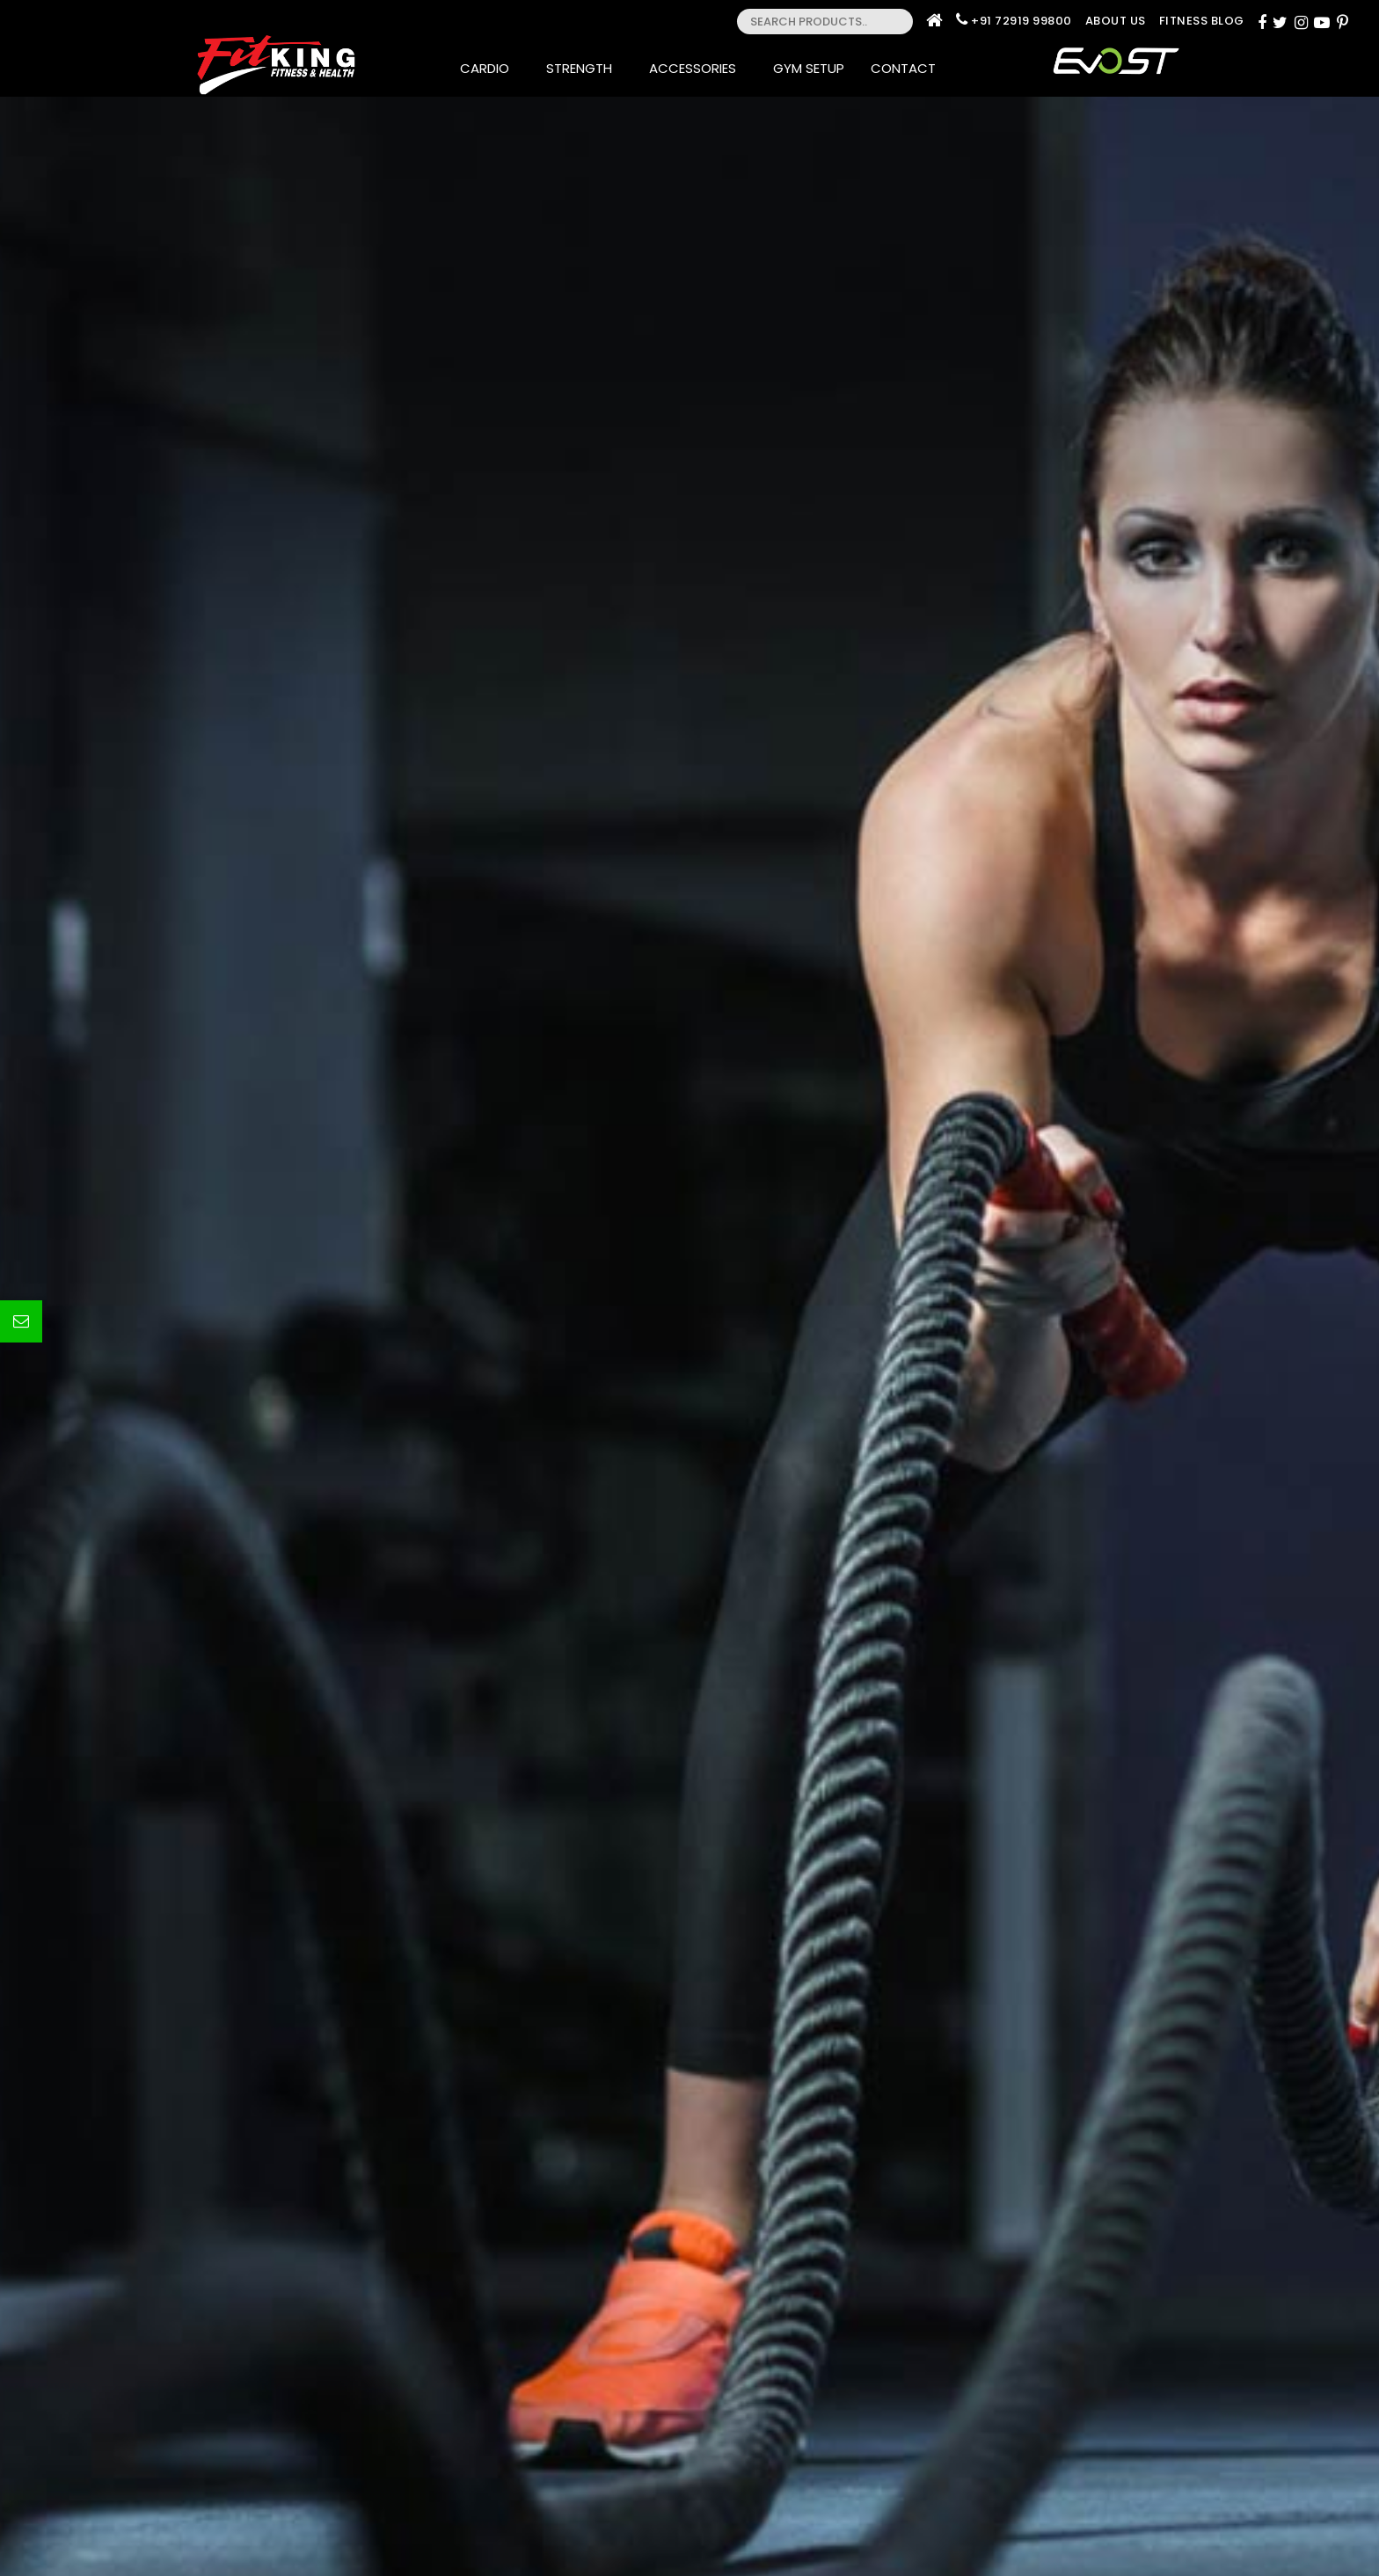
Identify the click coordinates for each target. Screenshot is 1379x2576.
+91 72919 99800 (1021, 20)
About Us (1115, 20)
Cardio (490, 68)
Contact (908, 68)
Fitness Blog (1201, 20)
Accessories (698, 68)
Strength (584, 68)
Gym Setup (808, 68)
